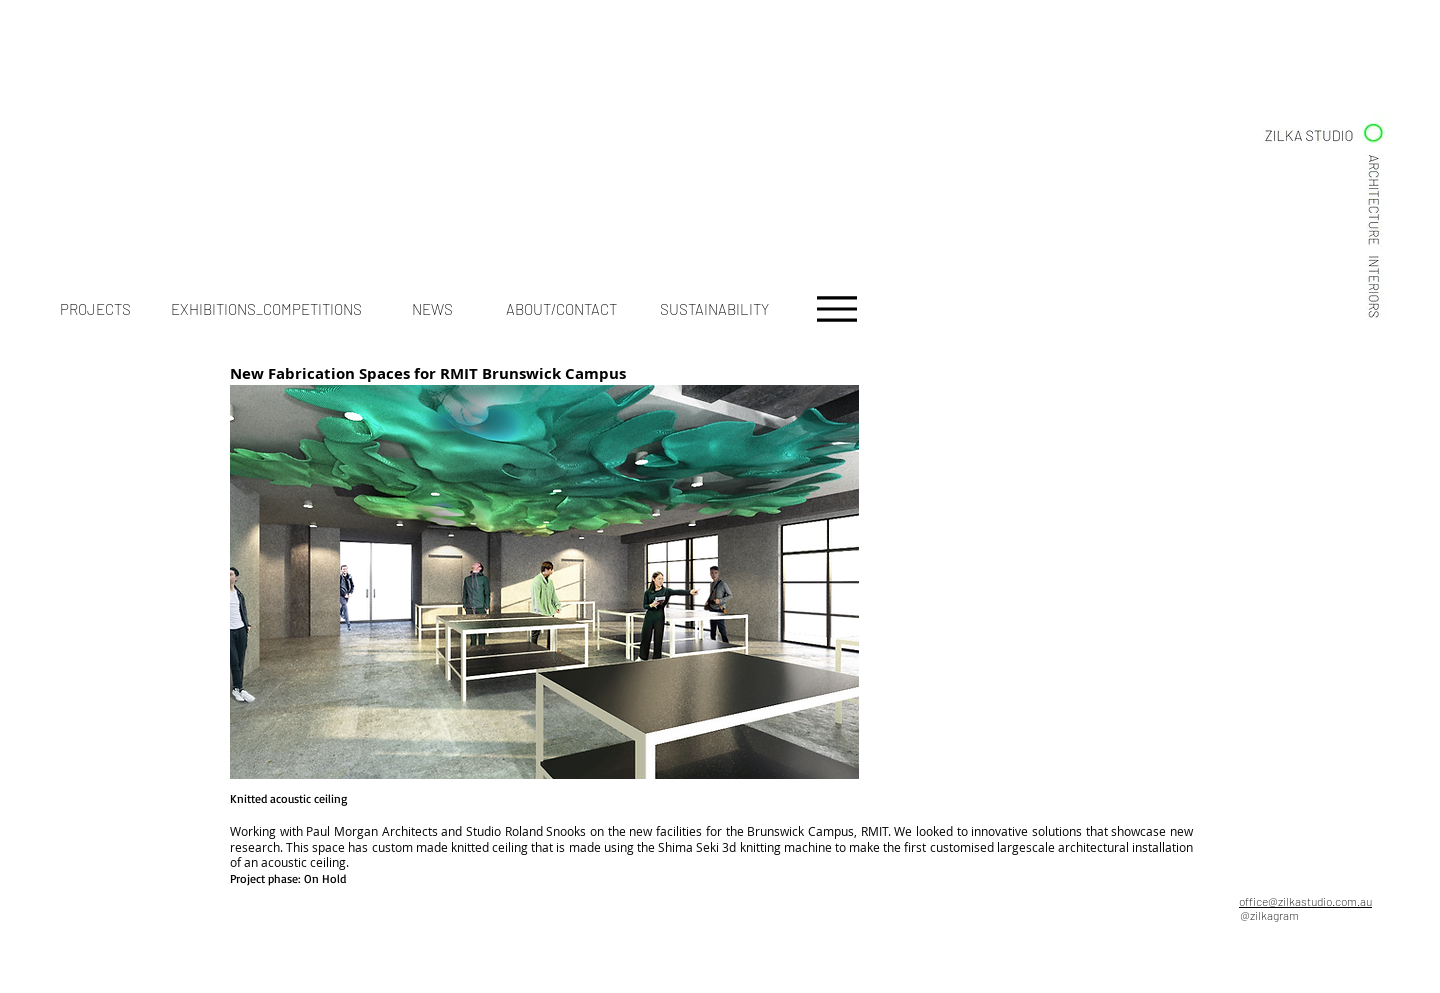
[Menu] (837, 308)
